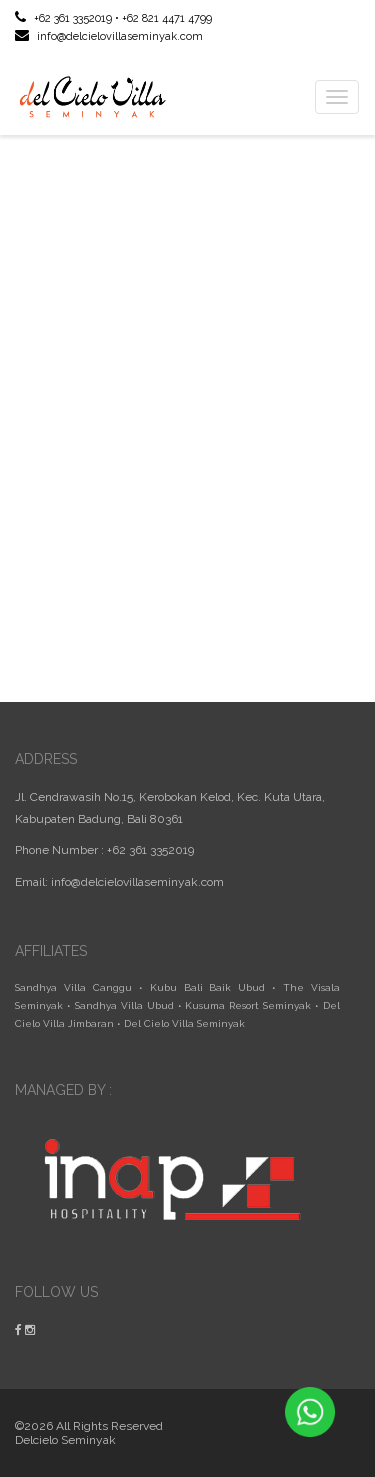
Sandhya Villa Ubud (124, 1005)
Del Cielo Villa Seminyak (184, 1023)
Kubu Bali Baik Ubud (208, 987)
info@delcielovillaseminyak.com (109, 36)
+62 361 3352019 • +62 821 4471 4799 (113, 18)
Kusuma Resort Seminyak (248, 1005)
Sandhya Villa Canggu (73, 987)
